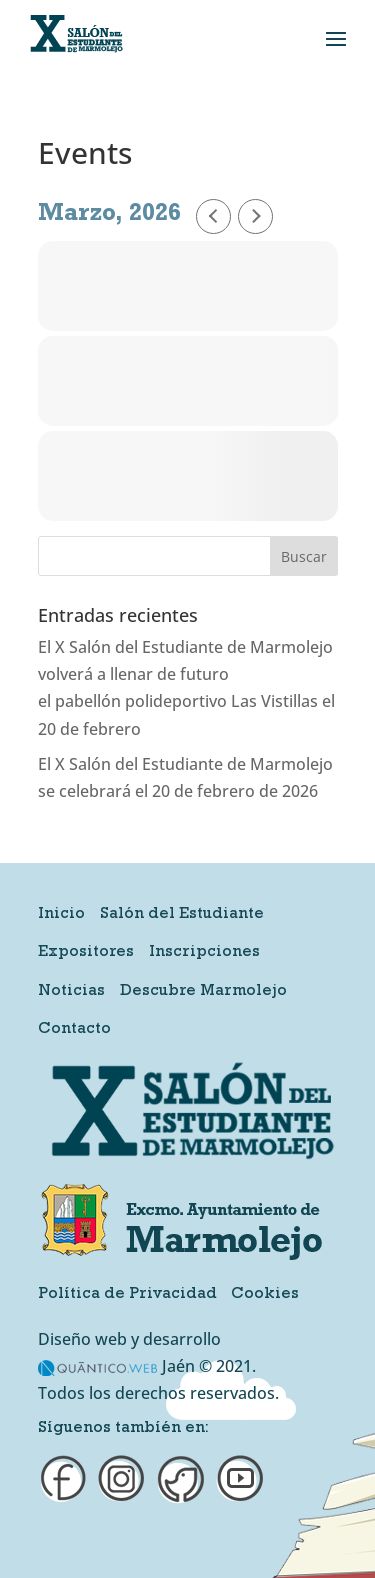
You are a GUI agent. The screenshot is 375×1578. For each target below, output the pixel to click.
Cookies (265, 1295)
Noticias (71, 992)
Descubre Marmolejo (203, 992)
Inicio (61, 915)
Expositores (86, 953)
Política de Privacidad (127, 1295)
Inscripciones (204, 953)
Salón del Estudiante (182, 915)
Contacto (74, 1030)
